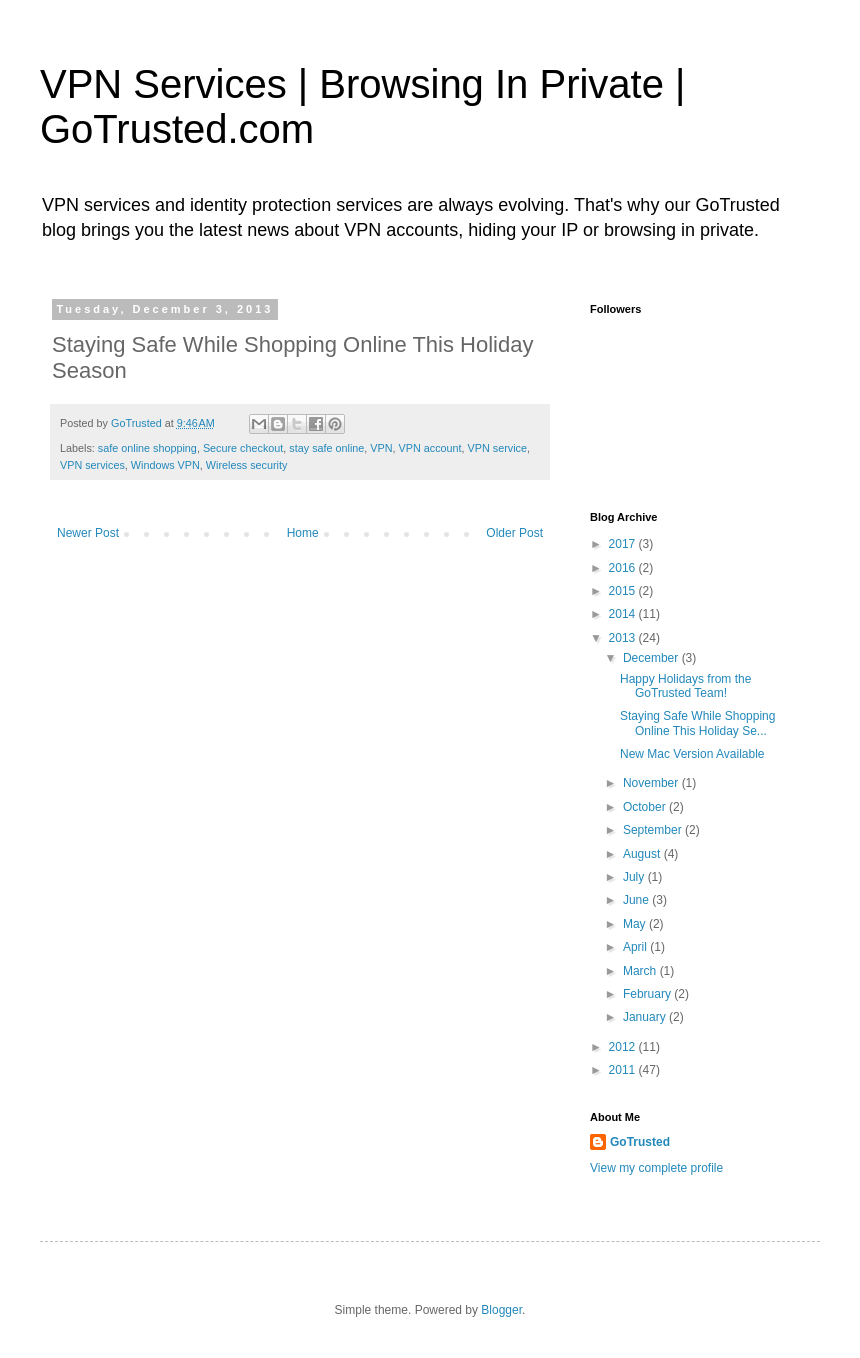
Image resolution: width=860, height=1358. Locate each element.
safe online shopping (147, 448)
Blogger (501, 1310)
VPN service (497, 448)
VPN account (430, 448)
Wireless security (247, 465)
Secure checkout (243, 448)
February (648, 994)
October (646, 807)
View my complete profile (656, 1168)
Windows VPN (165, 465)
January (646, 1017)
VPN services (92, 465)
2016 (624, 568)
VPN (381, 448)
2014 (624, 614)
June (637, 900)
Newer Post (88, 533)
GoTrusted (640, 1142)
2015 (624, 591)
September (654, 830)
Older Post (514, 533)
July (635, 877)
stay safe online (326, 448)
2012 (624, 1047)
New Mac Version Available (692, 754)
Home (303, 533)
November (652, 783)
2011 (624, 1070)
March (641, 971)
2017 (624, 544)
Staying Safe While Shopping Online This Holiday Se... (697, 723)
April (636, 947)
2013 (624, 638)
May (636, 924)
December (652, 658)
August (643, 854)
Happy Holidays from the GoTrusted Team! (685, 686)
